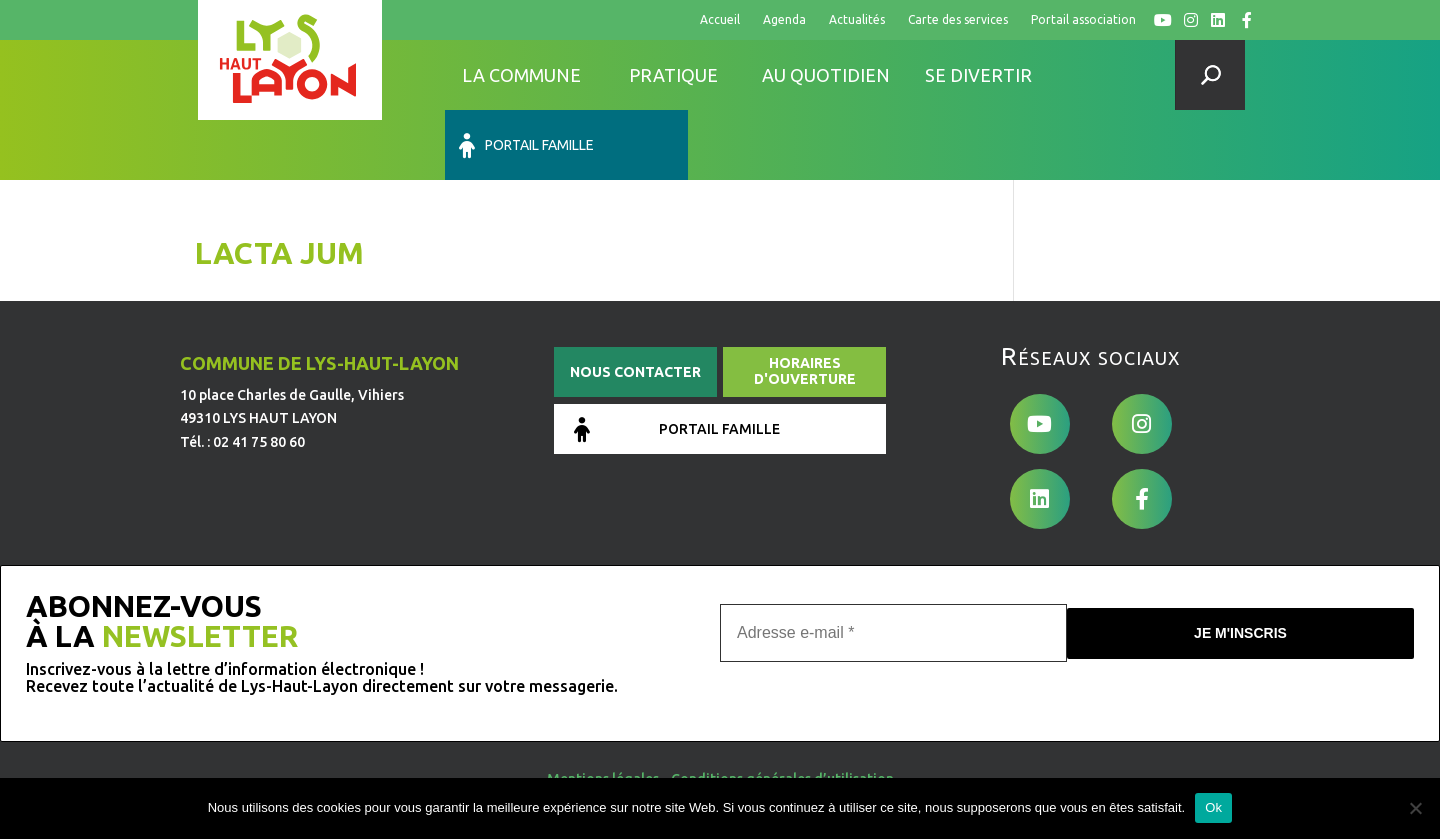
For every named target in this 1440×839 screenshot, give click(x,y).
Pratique (673, 75)
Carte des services (958, 19)
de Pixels (324, 766)
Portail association (1083, 19)
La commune (521, 75)
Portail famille (1122, 75)
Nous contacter (635, 302)
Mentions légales (603, 706)
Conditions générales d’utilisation (782, 706)
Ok (1213, 807)
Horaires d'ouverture (805, 301)
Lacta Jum (279, 183)
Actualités (857, 19)
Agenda (784, 19)
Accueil (720, 19)
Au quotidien (826, 75)
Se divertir (978, 75)
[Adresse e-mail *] (893, 562)
